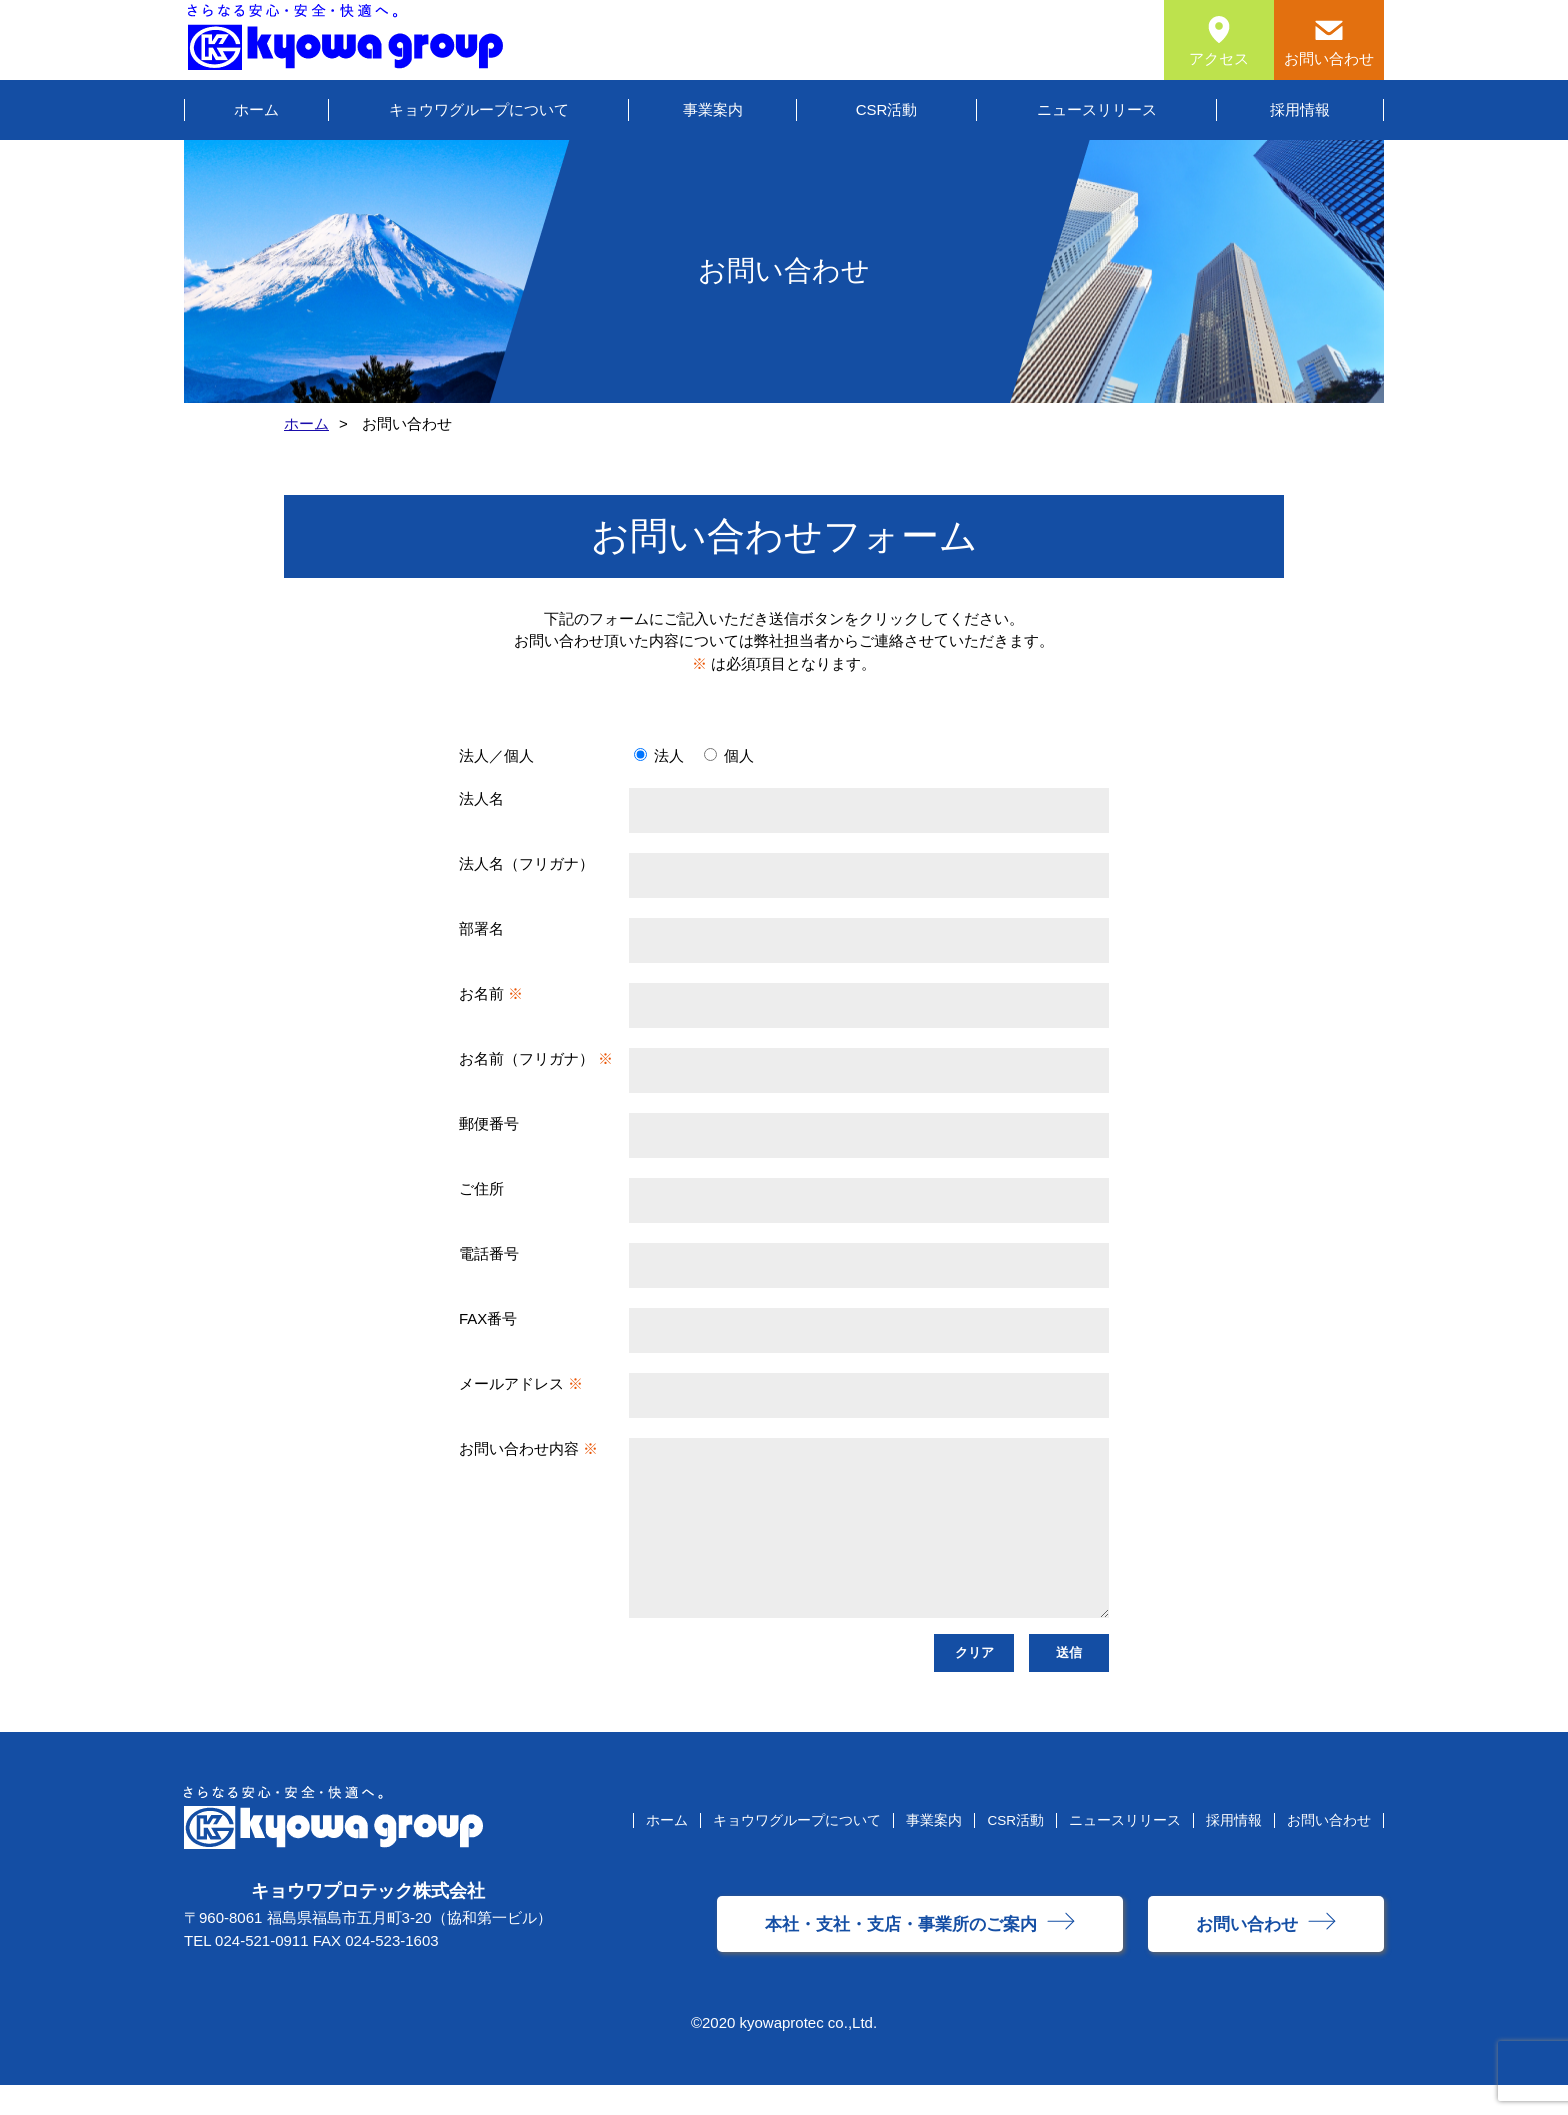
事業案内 (713, 109)
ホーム (256, 109)
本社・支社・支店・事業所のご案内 (901, 1954)
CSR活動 (887, 109)
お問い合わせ (1329, 1850)
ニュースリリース (1097, 109)
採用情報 (1300, 109)
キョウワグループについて (479, 109)
